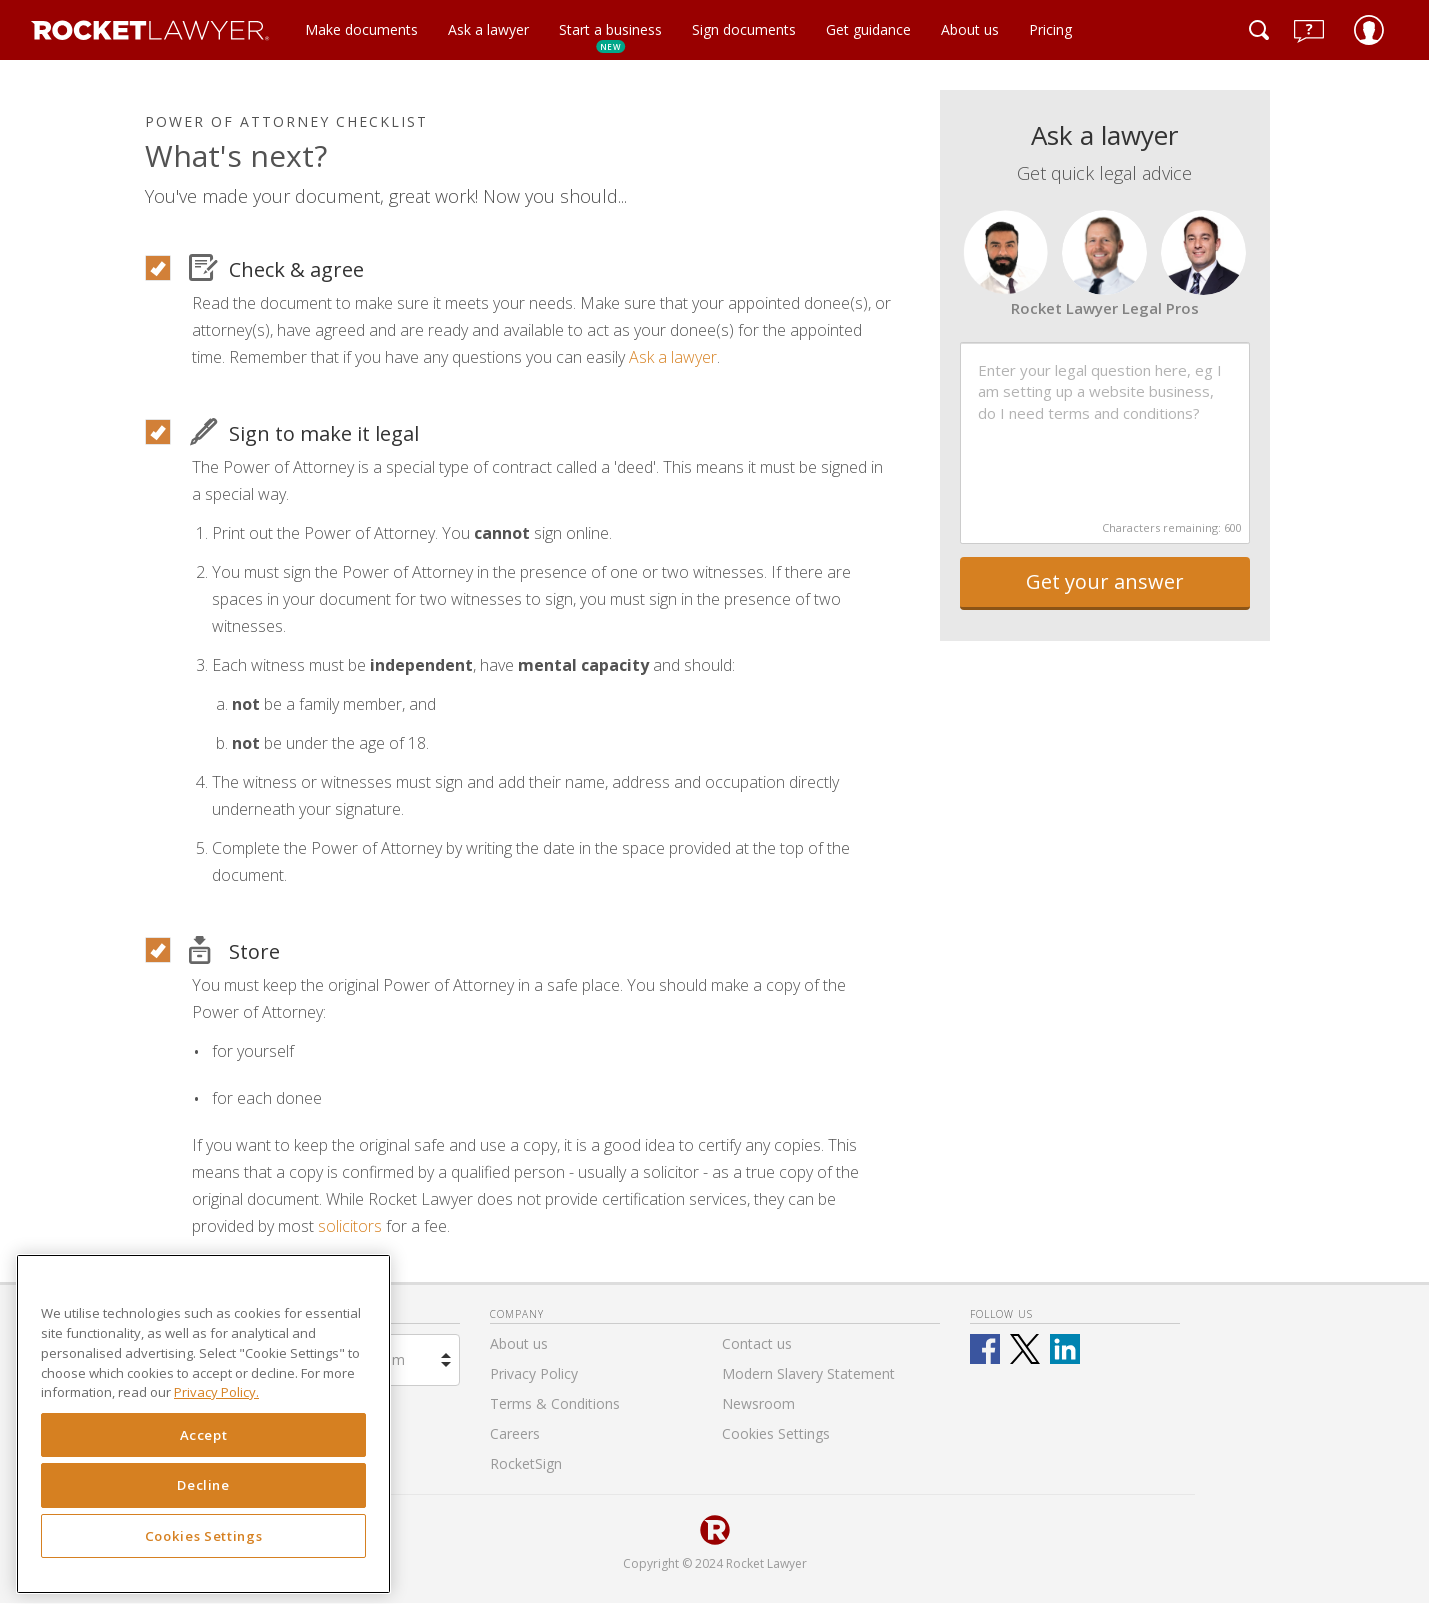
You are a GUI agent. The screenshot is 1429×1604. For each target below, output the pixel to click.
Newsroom (758, 1403)
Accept (204, 1435)
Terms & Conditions (555, 1403)
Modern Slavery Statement (808, 1373)
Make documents (361, 29)
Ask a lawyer (488, 29)
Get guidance (868, 29)
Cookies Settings (204, 1536)
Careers (515, 1433)
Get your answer (1105, 581)
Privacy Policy (534, 1373)
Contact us (757, 1343)
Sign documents (744, 29)
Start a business (610, 36)
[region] (203, 1424)
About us (970, 29)
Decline (203, 1485)
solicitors (350, 1226)
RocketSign (526, 1463)
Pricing (1050, 29)
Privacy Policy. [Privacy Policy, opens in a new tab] (216, 1392)
